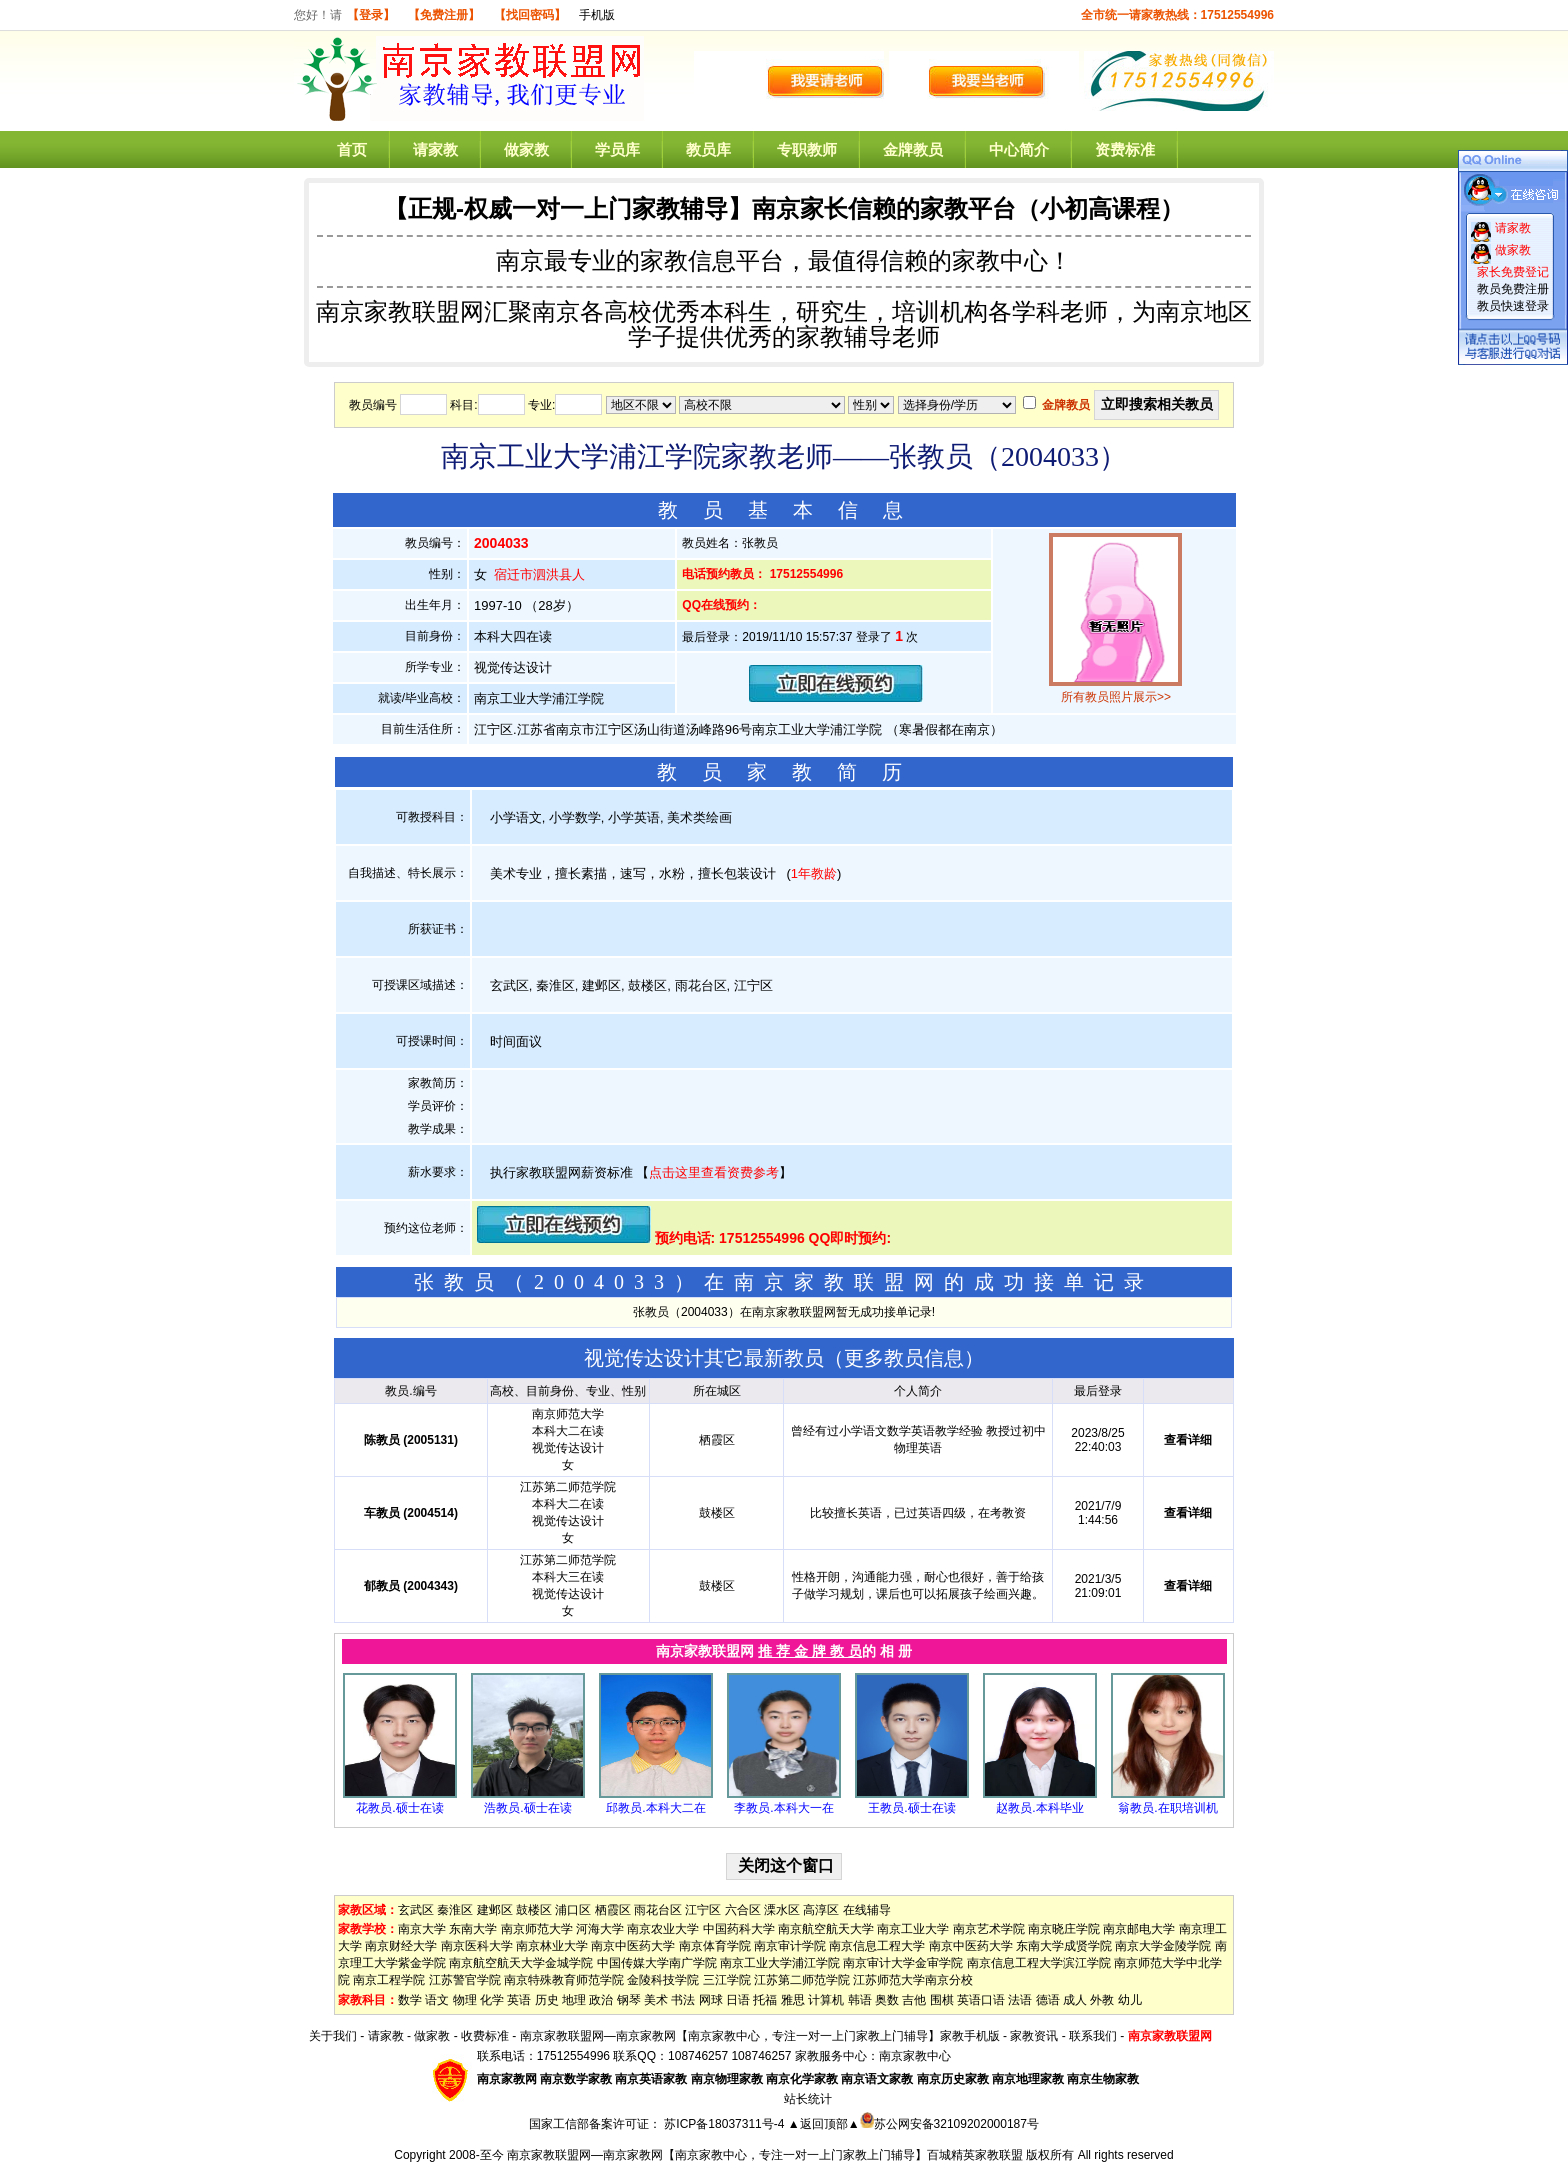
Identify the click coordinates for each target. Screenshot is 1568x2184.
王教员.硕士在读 (911, 1808)
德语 (1048, 2000)
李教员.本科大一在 (783, 1808)
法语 (1020, 2000)
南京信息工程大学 (877, 1946)
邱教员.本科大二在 (655, 1808)
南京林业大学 (552, 1946)
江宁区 (703, 1910)
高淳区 (821, 1910)
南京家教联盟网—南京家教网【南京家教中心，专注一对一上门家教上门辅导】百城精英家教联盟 (765, 2155)
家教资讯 (1034, 2036)
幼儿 (1130, 2000)
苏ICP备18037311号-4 (725, 2124)
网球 (711, 2000)
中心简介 (1019, 149)
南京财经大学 (401, 1946)
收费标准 (485, 2036)
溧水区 (782, 1910)
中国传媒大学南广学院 (657, 1963)
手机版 (597, 15)
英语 (519, 2000)
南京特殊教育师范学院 (564, 1980)
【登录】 (371, 15)
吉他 (914, 2000)
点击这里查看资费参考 (714, 1172)
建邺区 (495, 1910)
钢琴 (629, 2000)
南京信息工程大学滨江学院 (1039, 1963)
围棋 (942, 2000)
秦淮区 (455, 1910)
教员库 (708, 149)
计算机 (826, 2000)
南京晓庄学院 (1064, 1929)
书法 (683, 2000)
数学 (410, 2000)
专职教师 (807, 149)
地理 (574, 2000)
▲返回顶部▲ (824, 2124)
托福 (765, 2000)
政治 (601, 2000)
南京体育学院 (715, 1946)
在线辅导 (867, 1910)
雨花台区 (658, 1910)
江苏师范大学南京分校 (913, 1980)
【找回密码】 (530, 15)
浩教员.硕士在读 (527, 1808)
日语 (738, 2000)
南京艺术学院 (989, 1929)
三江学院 (727, 1980)
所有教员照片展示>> (1116, 697)
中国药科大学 (739, 1929)
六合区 (743, 1910)
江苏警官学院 (465, 1980)
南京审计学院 (790, 1946)
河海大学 (600, 1929)
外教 (1102, 2000)
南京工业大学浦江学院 (780, 1963)
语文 (437, 2000)
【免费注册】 (444, 15)
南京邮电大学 (1139, 1929)
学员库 (617, 149)
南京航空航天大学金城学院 (521, 1963)
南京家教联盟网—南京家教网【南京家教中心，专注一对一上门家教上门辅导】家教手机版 (760, 2036)
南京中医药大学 (633, 1946)
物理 (465, 2000)
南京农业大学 (663, 1929)
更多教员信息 (904, 1358)
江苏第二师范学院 (802, 1980)
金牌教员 (913, 149)
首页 (352, 149)
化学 (492, 2000)
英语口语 (981, 2000)
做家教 (526, 149)
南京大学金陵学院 (1163, 1946)
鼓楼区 (534, 1910)
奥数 (887, 2000)
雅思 (793, 2000)
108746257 (761, 2056)
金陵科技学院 (663, 1980)
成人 (1075, 2000)
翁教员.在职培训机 (1167, 1808)
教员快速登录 (1513, 306)
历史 (547, 2000)
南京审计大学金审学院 (903, 1963)
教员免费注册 (1513, 289)
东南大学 (473, 1929)
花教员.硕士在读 (399, 1808)
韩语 (860, 2000)
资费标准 (1125, 149)
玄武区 (416, 1910)
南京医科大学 (477, 1946)
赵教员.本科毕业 (1039, 1808)
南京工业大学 (913, 1929)
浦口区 (573, 1910)
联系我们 (1093, 2036)
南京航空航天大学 (826, 1929)
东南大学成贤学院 (1064, 1946)
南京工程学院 (389, 1980)
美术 (656, 2000)
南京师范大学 (537, 1929)
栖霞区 (613, 1910)
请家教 (435, 149)
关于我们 (333, 2036)
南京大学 (422, 1929)
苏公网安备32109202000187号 (949, 2124)
